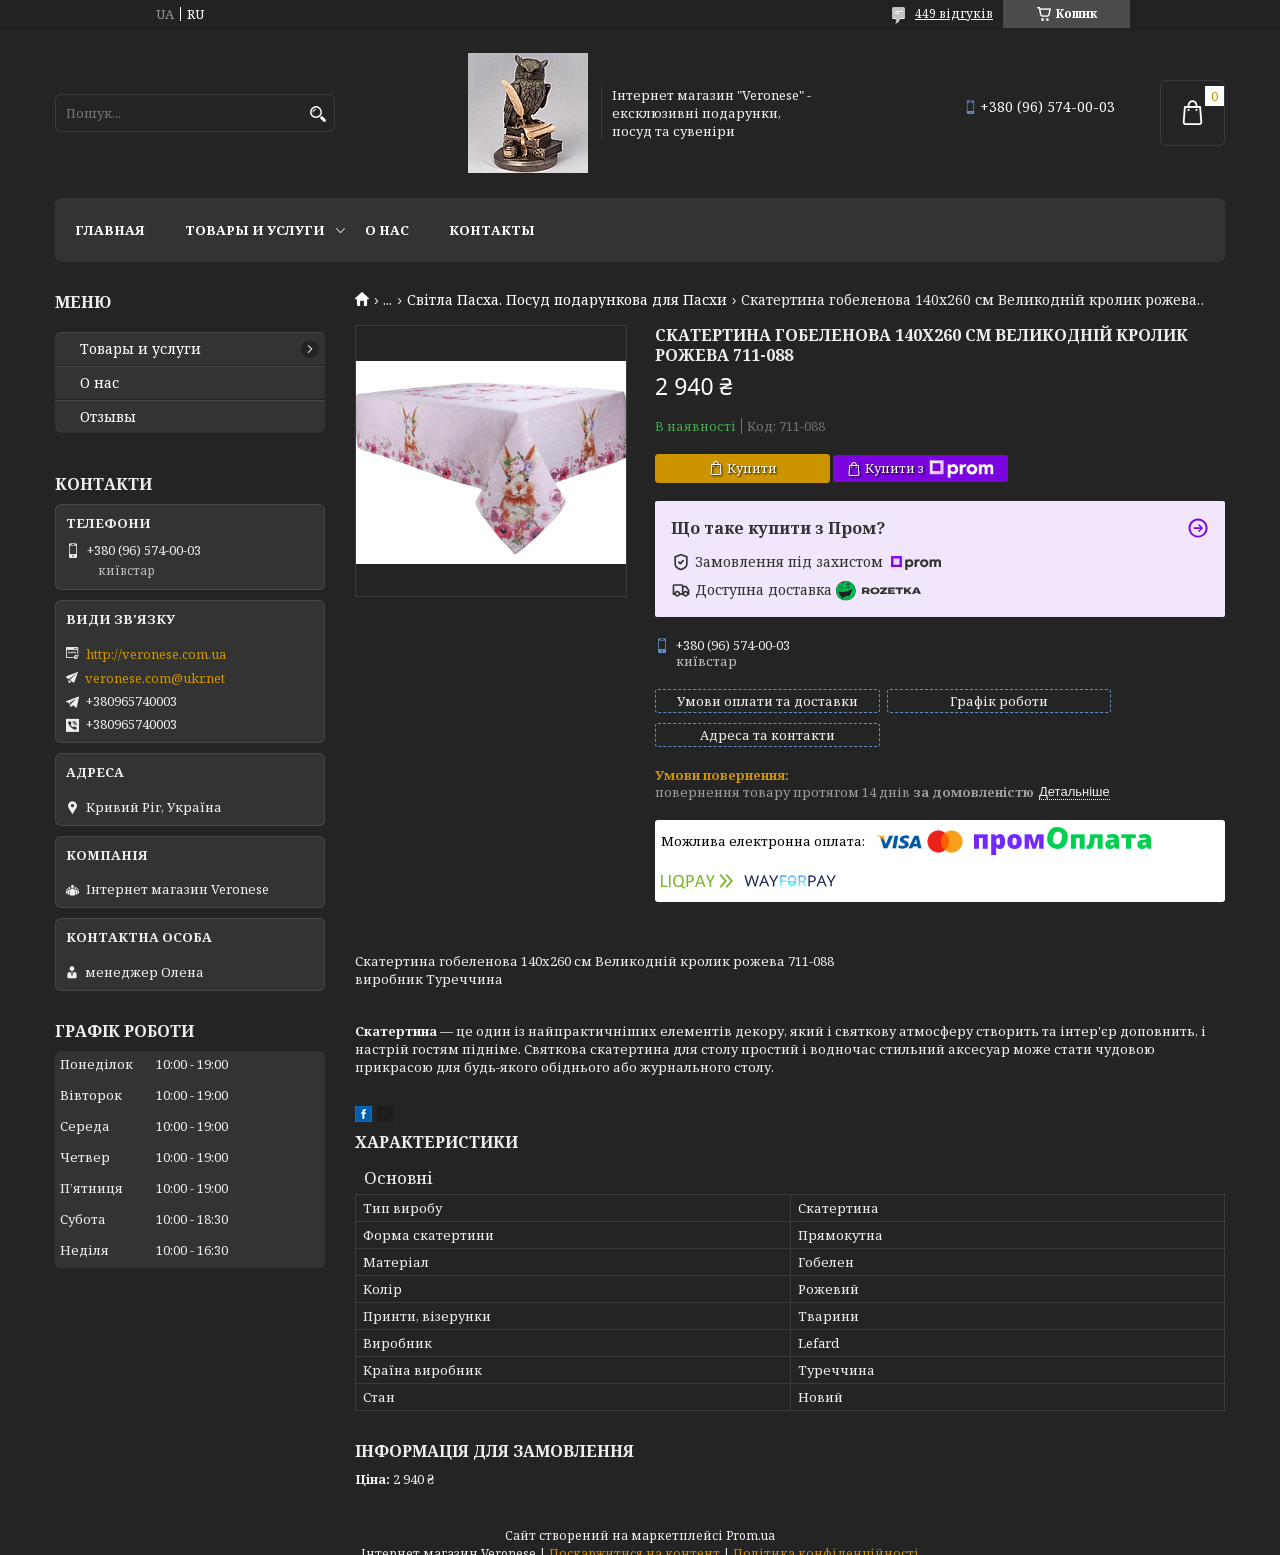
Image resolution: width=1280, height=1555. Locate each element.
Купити (752, 468)
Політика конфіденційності (826, 1535)
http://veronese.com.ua (156, 654)
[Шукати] (317, 114)
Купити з (929, 468)
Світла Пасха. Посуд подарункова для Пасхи (567, 300)
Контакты (492, 230)
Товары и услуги (255, 230)
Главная (110, 230)
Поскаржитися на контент (634, 1535)
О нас (387, 230)
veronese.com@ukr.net (155, 678)
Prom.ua (750, 1517)
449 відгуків (954, 13)
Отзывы (108, 417)
